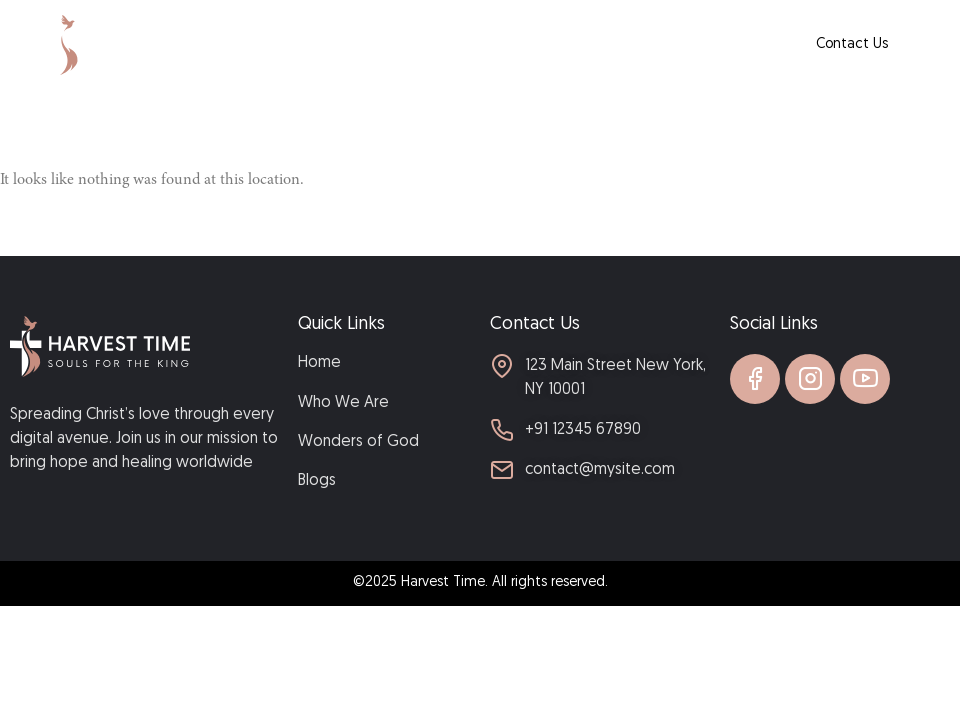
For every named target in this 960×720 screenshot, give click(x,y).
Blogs (653, 44)
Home (364, 44)
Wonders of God (561, 44)
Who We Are (447, 44)
